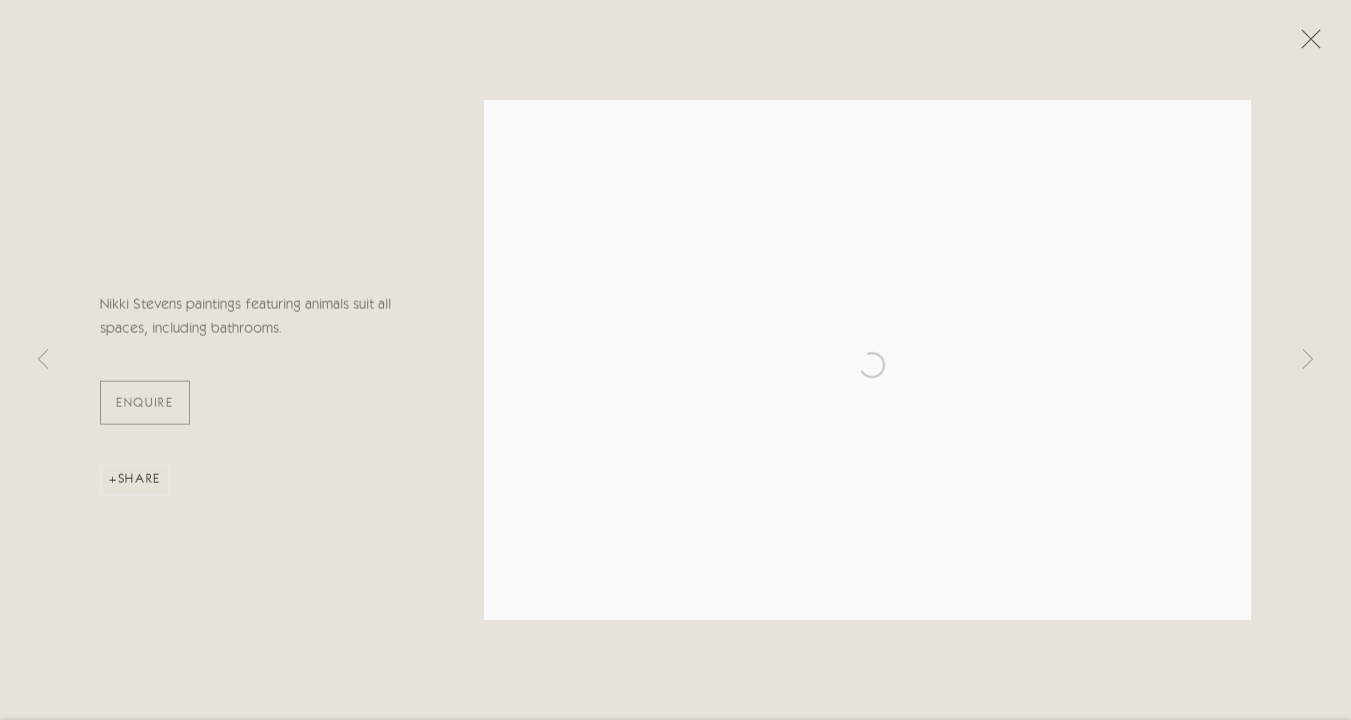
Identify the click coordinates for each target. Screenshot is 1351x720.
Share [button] (139, 481)
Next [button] (1308, 360)
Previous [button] (43, 360)
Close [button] (1306, 45)
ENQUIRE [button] (145, 405)
